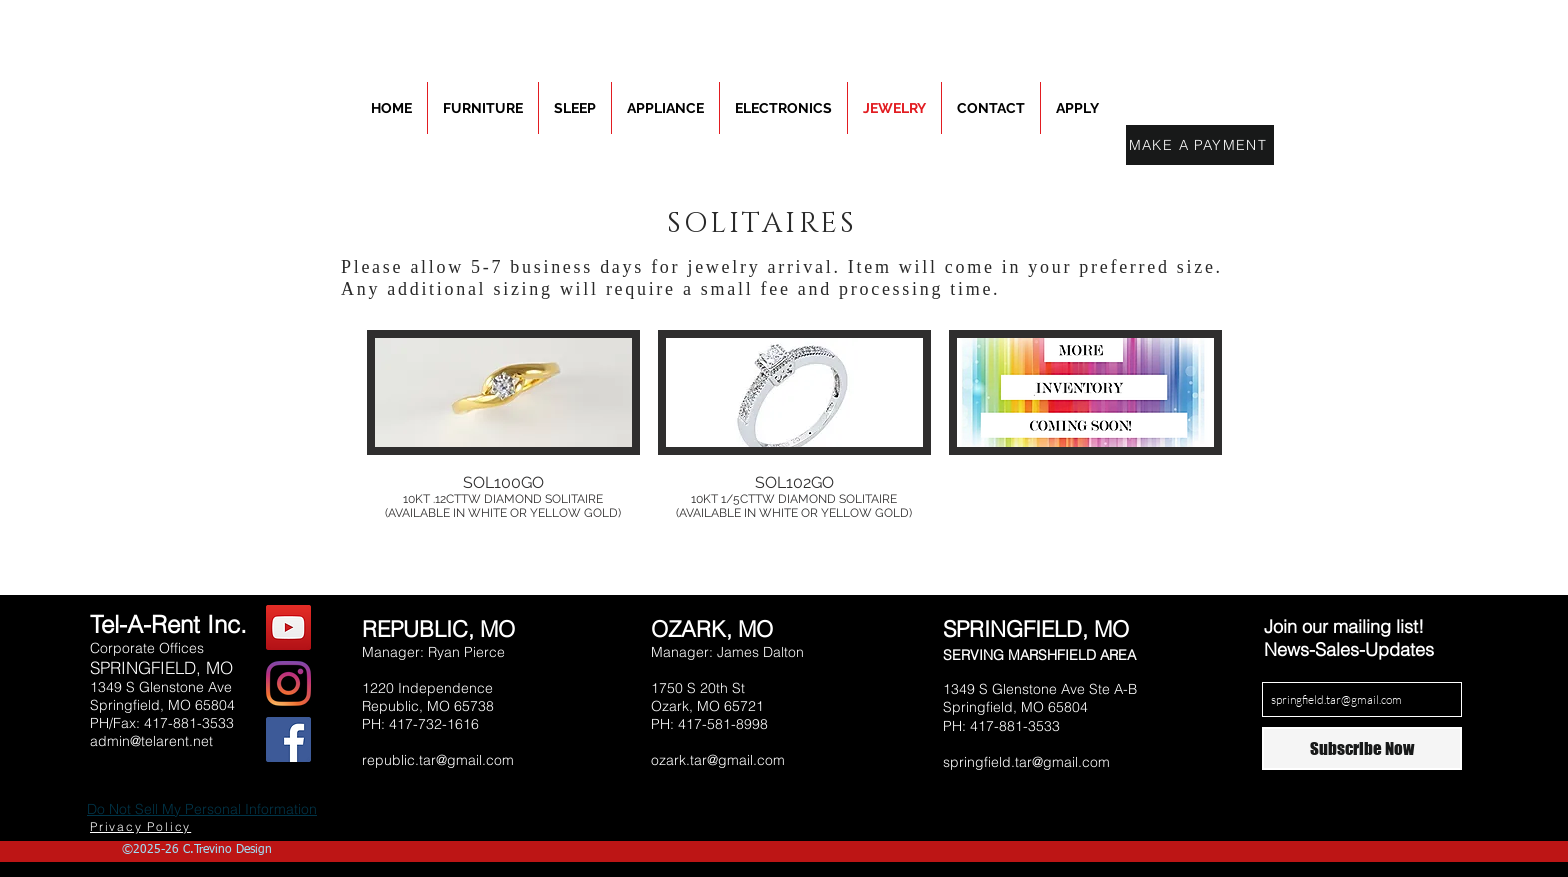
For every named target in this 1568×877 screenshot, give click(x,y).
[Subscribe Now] (1362, 748)
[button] (503, 434)
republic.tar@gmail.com (438, 760)
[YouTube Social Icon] (288, 627)
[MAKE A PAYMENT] (1200, 145)
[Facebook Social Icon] (288, 739)
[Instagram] (288, 683)
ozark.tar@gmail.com (718, 760)
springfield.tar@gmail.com (1026, 762)
